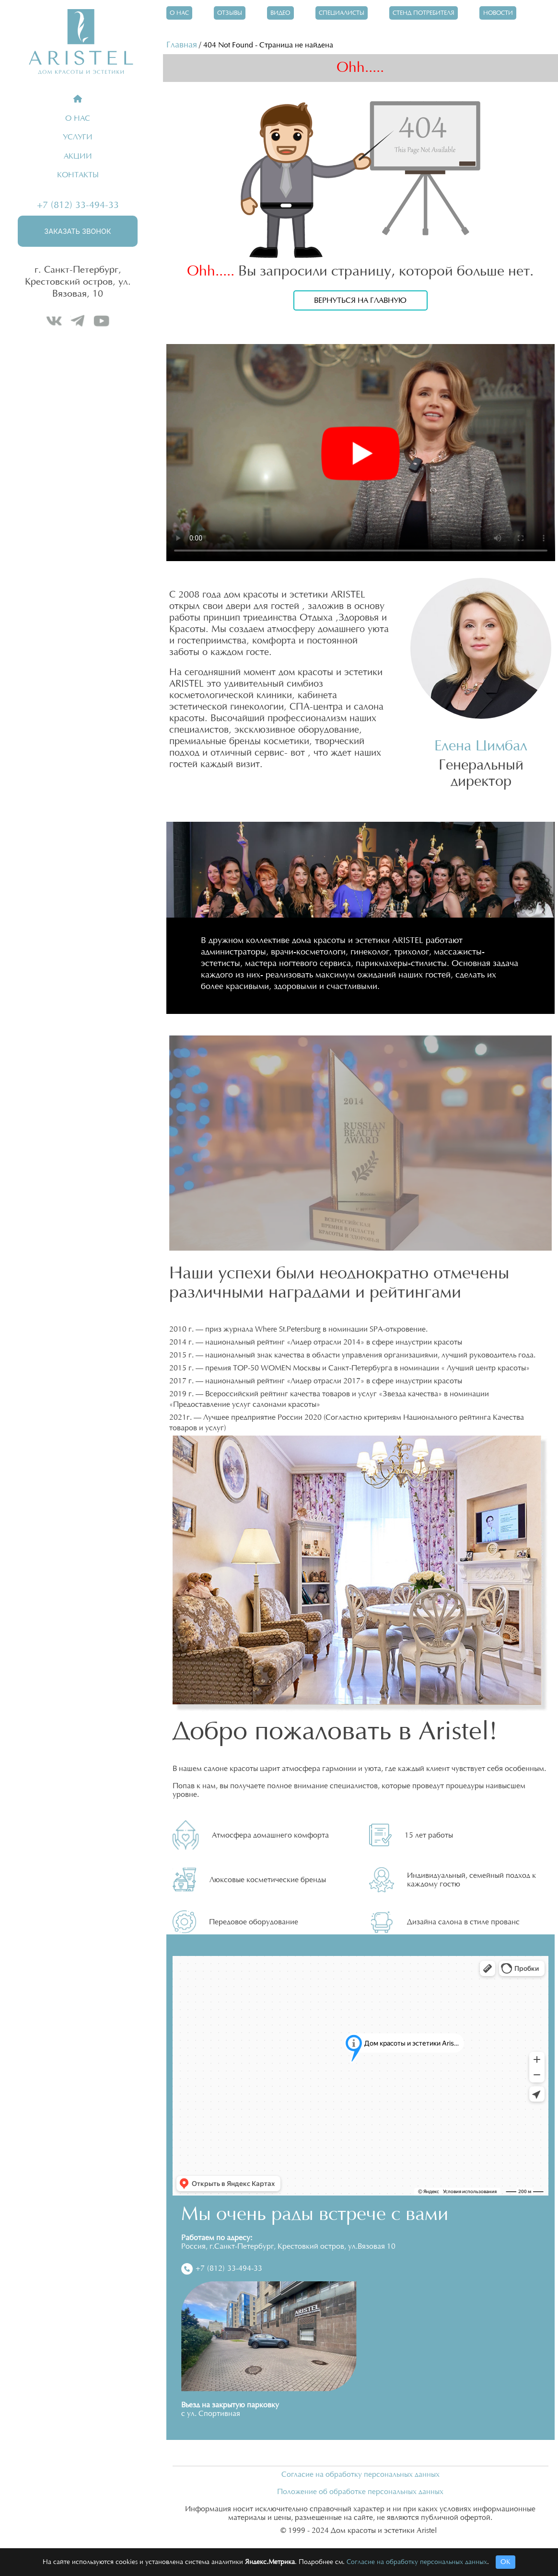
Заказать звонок (77, 231)
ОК (505, 2562)
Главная (181, 45)
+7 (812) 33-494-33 (78, 205)
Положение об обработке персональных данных (360, 2492)
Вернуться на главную (360, 300)
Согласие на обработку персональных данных (360, 2475)
